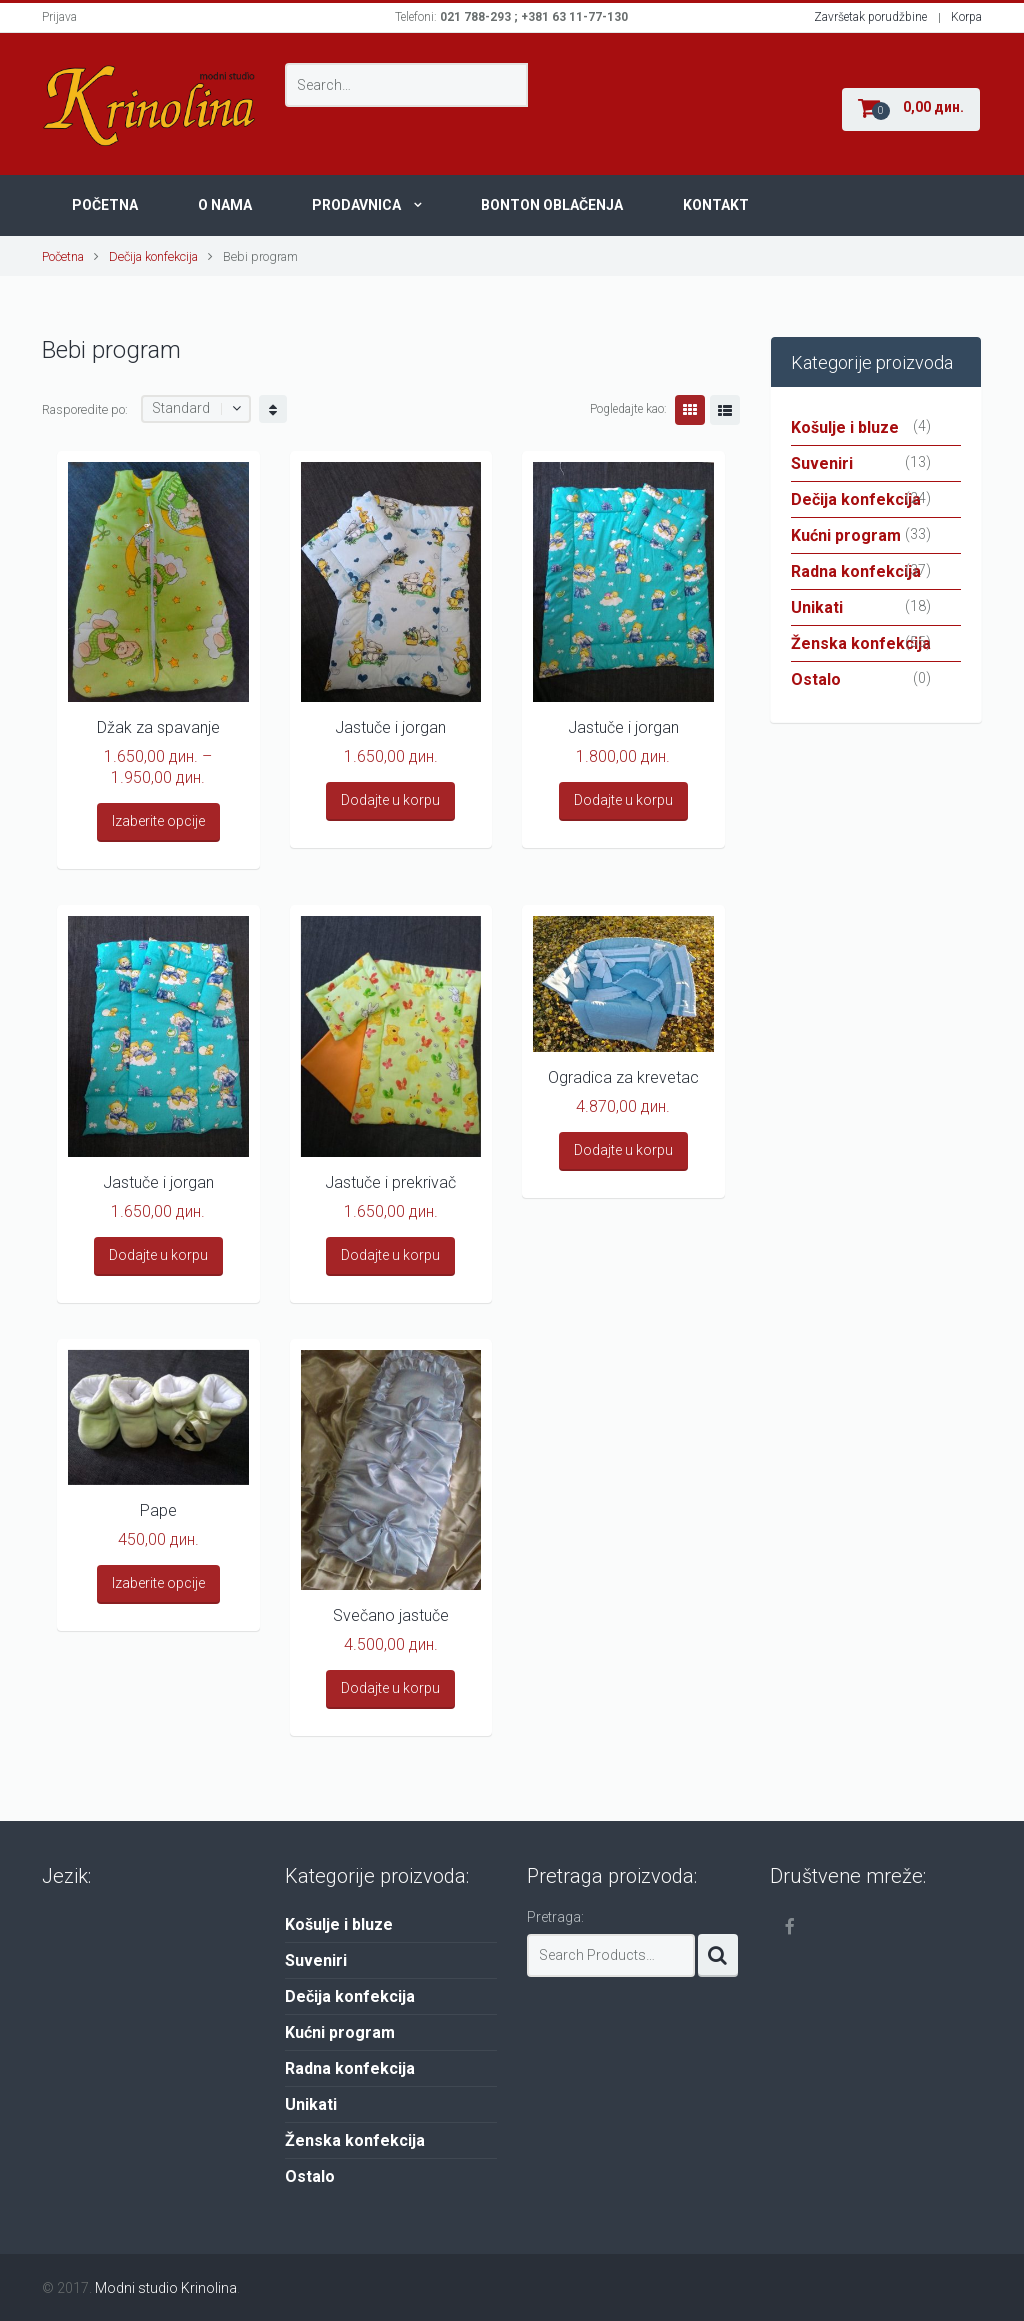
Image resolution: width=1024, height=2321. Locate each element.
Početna (105, 205)
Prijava (59, 17)
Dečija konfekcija (153, 256)
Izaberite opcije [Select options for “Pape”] (158, 1583)
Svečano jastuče (391, 1615)
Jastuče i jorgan (390, 727)
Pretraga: (555, 1917)
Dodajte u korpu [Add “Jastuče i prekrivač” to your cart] (390, 1255)
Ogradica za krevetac (623, 1077)
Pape (158, 1510)
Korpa (966, 17)
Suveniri (822, 463)
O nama (225, 205)
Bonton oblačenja (552, 205)
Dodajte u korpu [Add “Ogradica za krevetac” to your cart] (623, 1150)
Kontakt (716, 205)
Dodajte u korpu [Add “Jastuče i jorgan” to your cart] (390, 800)
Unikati (817, 607)
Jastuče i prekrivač (390, 1182)
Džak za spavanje (158, 727)
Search (718, 1955)
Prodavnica (356, 205)
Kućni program (846, 535)
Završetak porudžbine (870, 17)
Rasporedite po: (85, 409)
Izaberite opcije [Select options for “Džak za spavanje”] (158, 821)
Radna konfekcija (856, 571)
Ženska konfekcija (861, 643)
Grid (690, 410)
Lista (725, 410)
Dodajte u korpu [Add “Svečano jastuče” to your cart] (390, 1688)
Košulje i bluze (845, 427)
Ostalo (816, 679)
